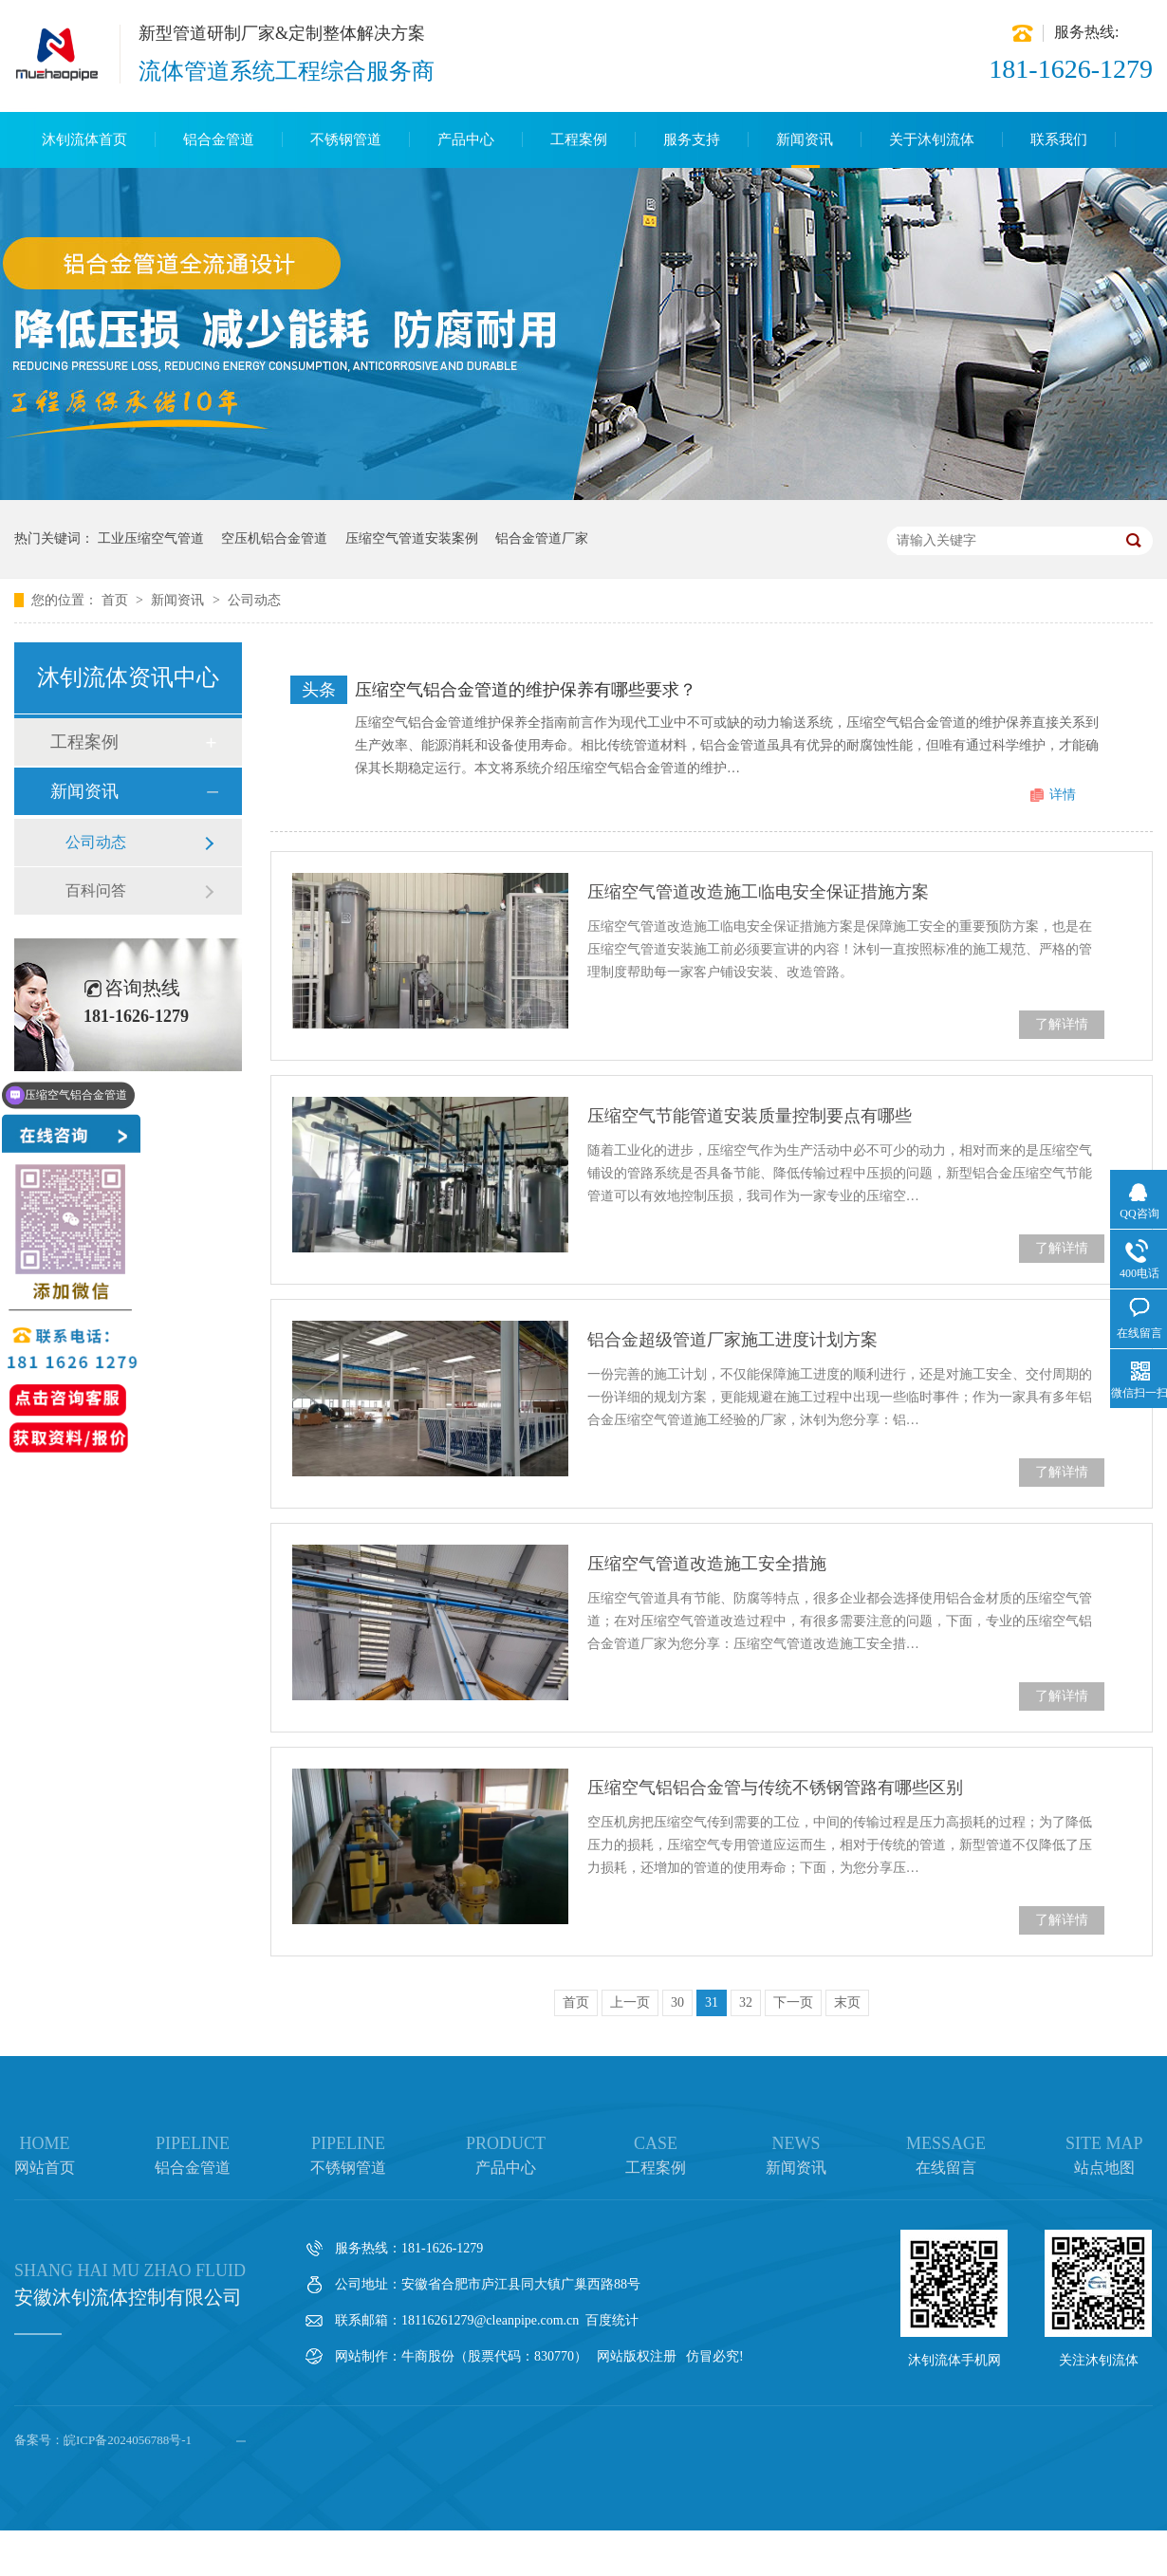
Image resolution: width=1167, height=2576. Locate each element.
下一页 (793, 2002)
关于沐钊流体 (931, 139)
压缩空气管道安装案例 (411, 538)
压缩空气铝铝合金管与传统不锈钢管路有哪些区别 (775, 1787)
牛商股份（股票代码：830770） (494, 2356)
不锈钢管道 (345, 139)
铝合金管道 (218, 139)
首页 (117, 600)
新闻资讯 (804, 139)
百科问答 (95, 890)
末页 (847, 2002)
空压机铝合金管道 (274, 538)
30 (677, 2002)
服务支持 (691, 139)
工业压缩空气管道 (151, 538)
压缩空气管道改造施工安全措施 (706, 1563)
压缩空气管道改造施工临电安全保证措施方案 (758, 891)
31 (711, 2002)
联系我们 (1058, 139)
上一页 (630, 2002)
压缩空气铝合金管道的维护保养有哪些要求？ (525, 689)
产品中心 (465, 139)
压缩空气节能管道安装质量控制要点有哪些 (749, 1115)
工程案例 (578, 139)
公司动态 (254, 600)
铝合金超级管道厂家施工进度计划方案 (732, 1339)
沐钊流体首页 (84, 139)
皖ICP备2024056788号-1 (128, 2440)
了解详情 (1061, 1024)
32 (745, 2002)
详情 (1062, 795)
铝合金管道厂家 (541, 538)
